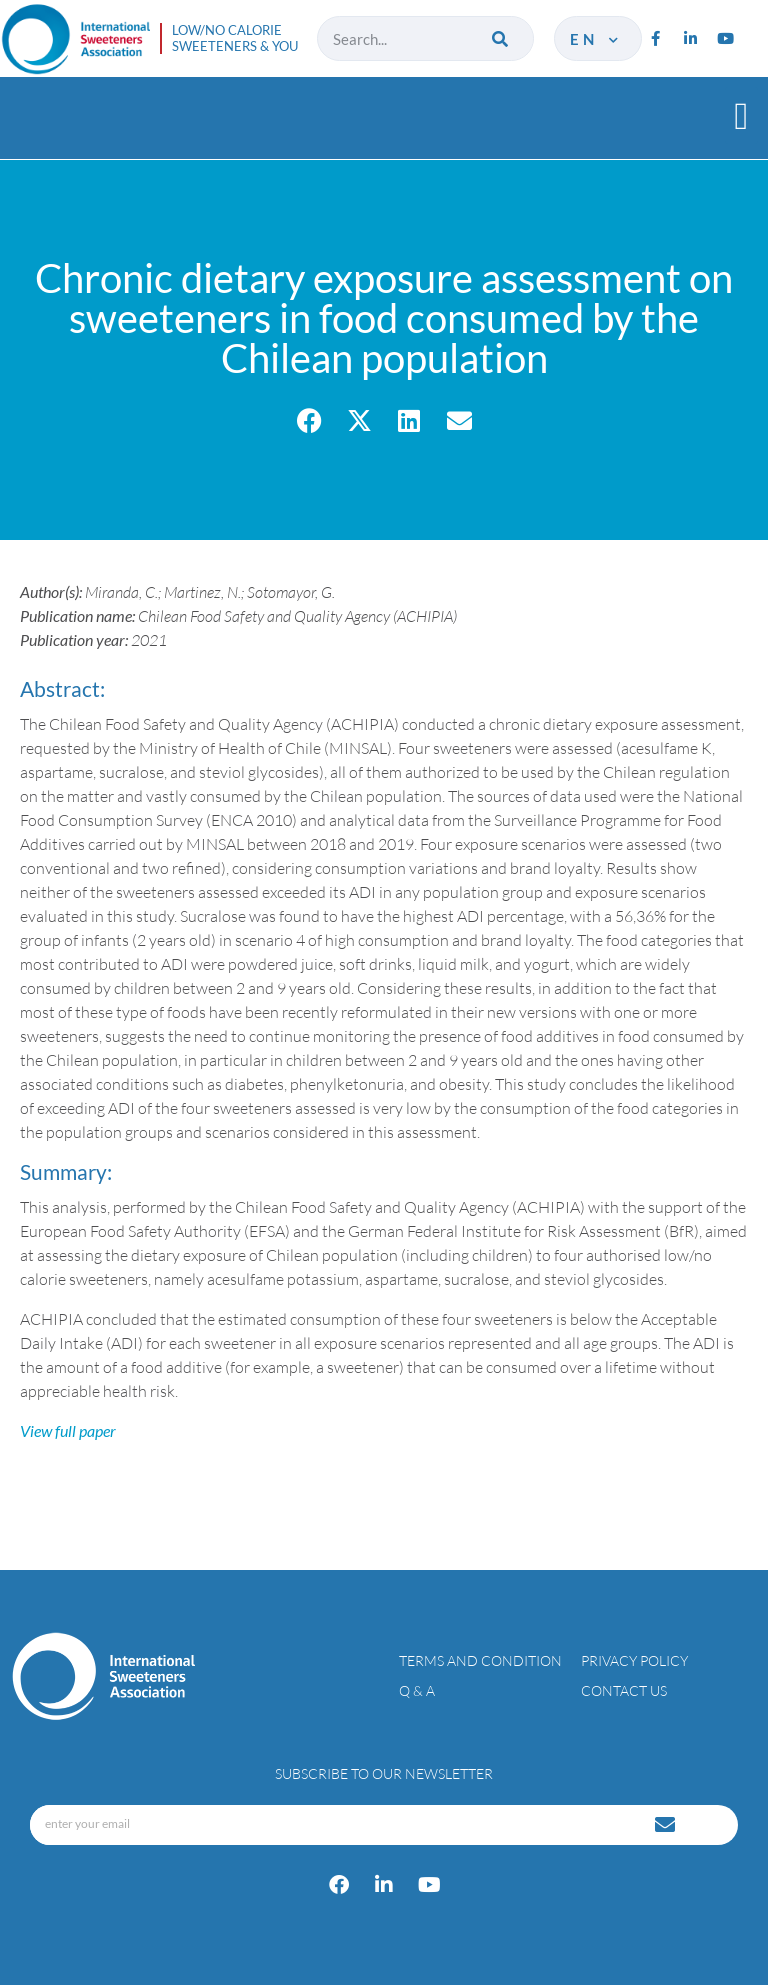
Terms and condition (480, 1660)
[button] (741, 115)
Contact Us (624, 1690)
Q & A (417, 1690)
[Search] (501, 38)
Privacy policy (634, 1660)
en (595, 39)
